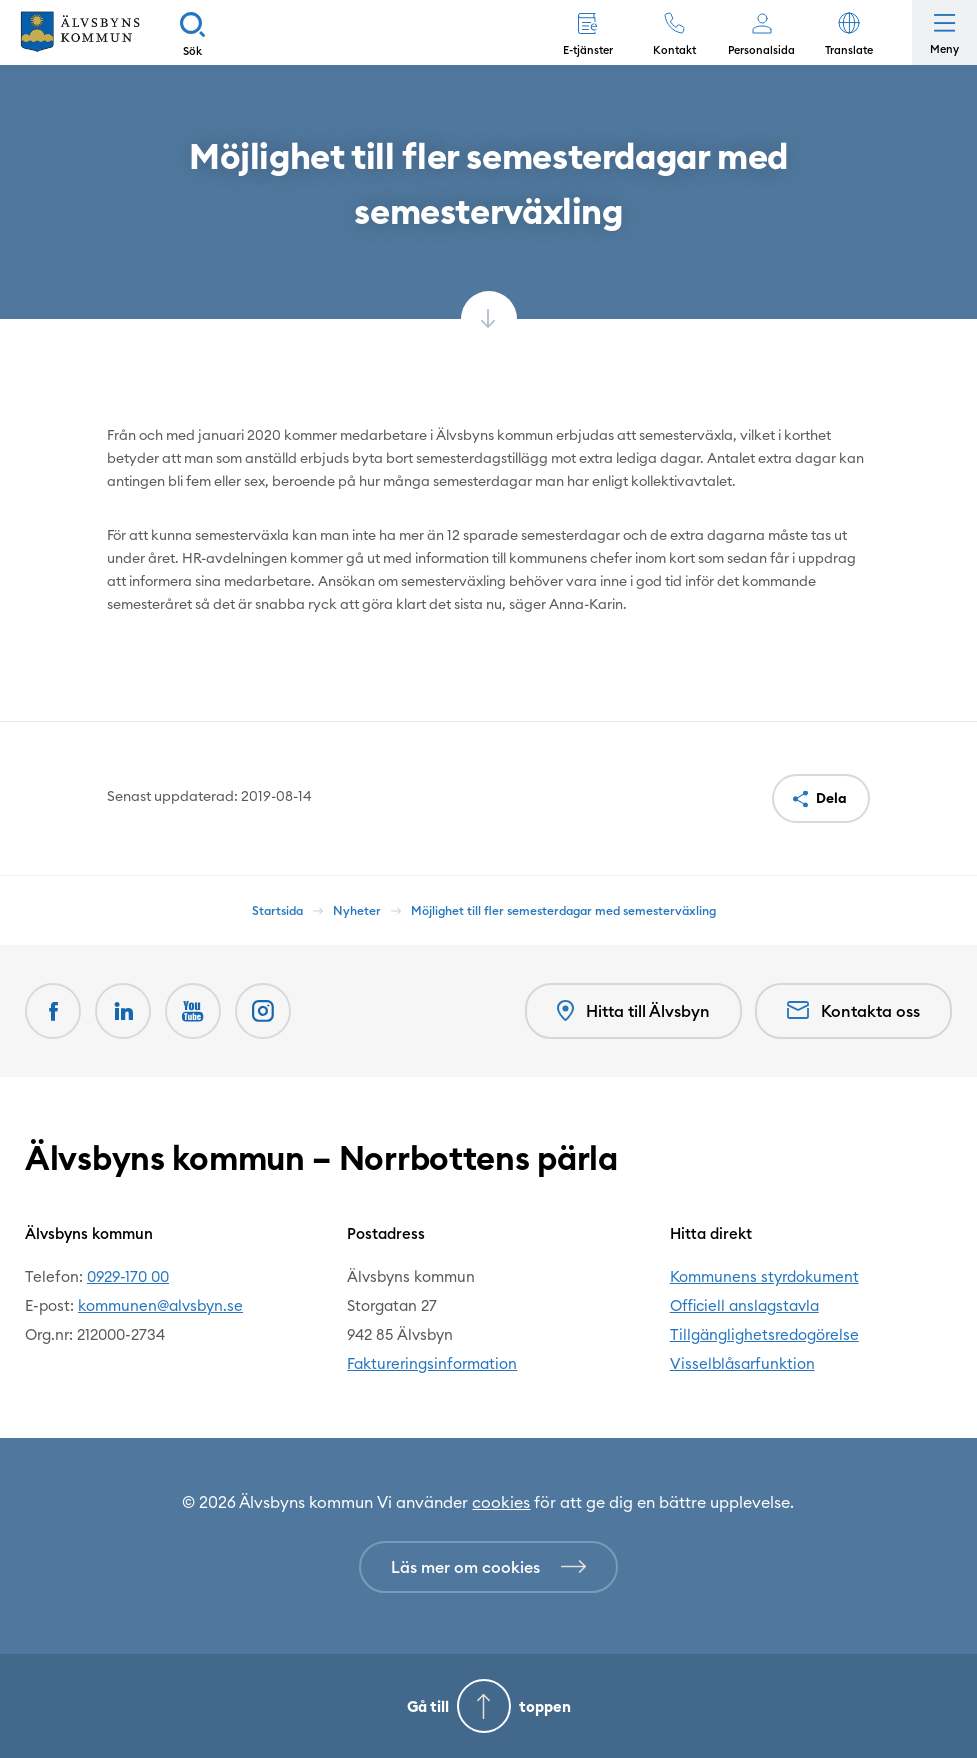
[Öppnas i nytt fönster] (263, 1011)
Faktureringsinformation (432, 1363)
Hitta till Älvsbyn (633, 1011)
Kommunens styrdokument (764, 1276)
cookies (501, 1502)
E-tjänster (588, 50)
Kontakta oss (853, 1011)
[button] (848, 32)
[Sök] (192, 32)
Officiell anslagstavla (744, 1305)
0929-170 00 (128, 1276)
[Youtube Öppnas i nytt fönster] (193, 1011)
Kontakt (674, 50)
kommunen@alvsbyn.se (160, 1305)
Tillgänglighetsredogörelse (764, 1334)
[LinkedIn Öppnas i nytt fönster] (123, 1011)
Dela (831, 798)
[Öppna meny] (944, 32)
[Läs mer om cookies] (488, 1567)
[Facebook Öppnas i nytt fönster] (53, 1011)
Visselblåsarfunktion (742, 1363)
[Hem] (80, 32)
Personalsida (761, 50)
